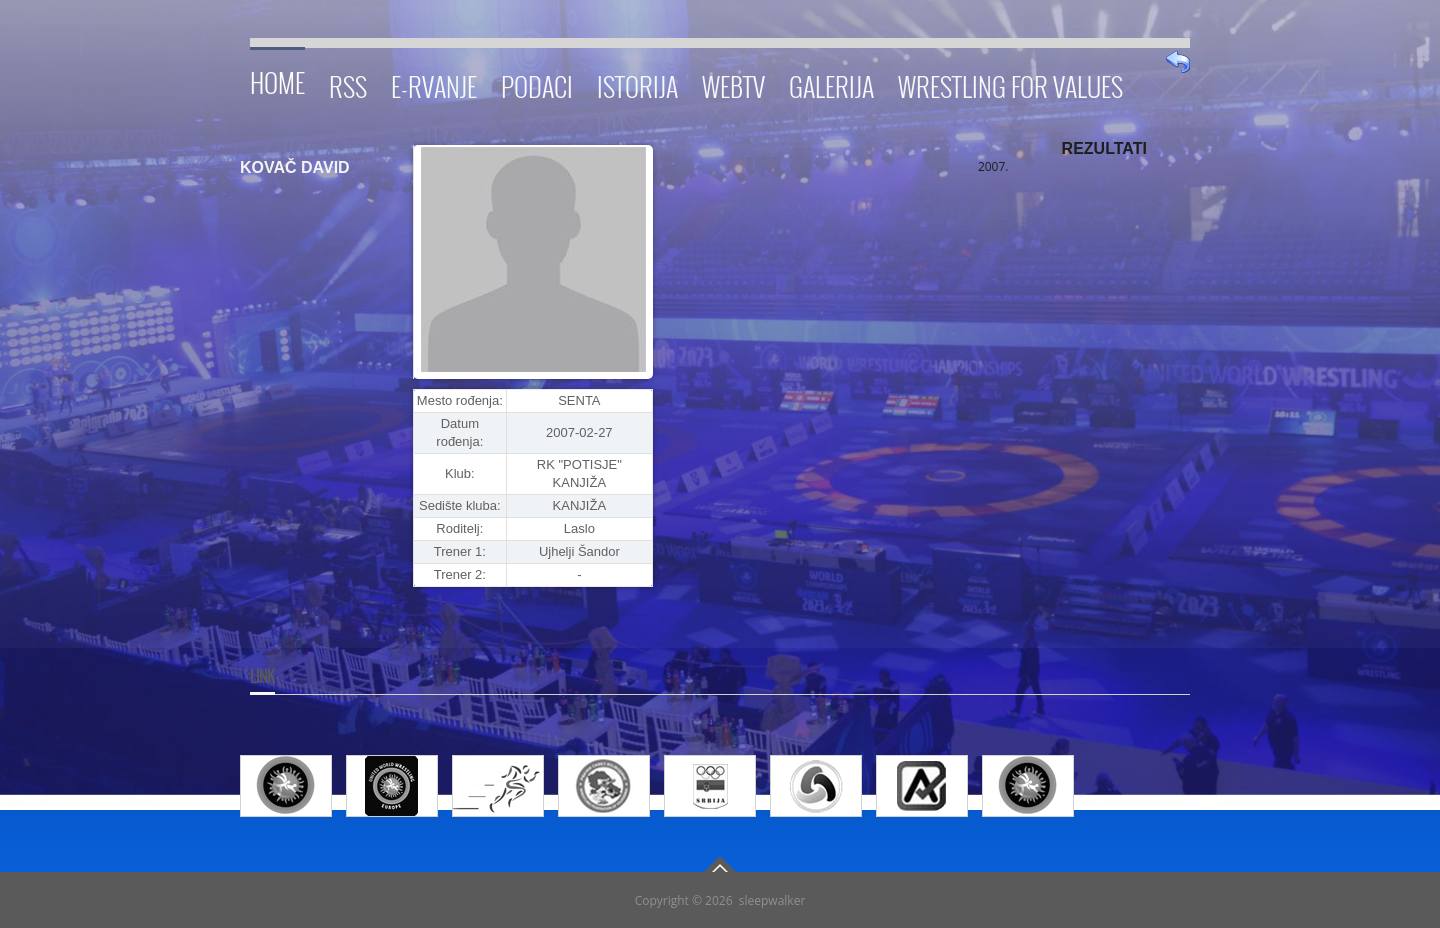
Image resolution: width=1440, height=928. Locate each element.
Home (277, 79)
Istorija (637, 83)
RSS (348, 83)
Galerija (831, 83)
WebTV (733, 83)
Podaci (537, 83)
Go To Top (720, 864)
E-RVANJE (434, 83)
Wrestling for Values (1010, 83)
